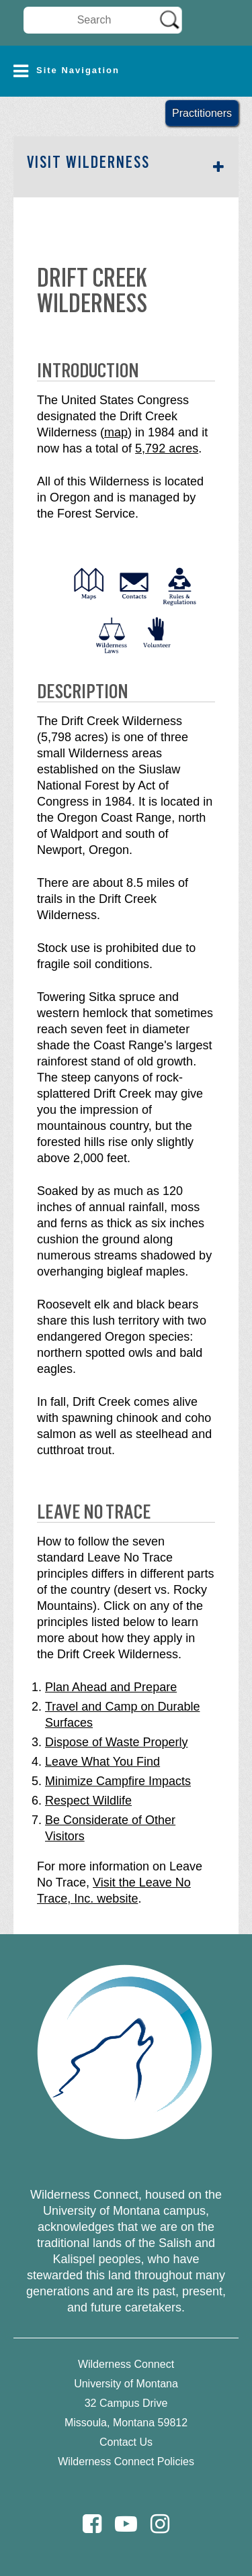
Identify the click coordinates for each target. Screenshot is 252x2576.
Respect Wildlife (88, 1800)
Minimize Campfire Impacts (118, 1781)
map (116, 432)
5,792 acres (166, 448)
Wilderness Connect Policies (126, 2461)
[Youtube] (126, 2524)
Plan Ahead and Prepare (111, 1687)
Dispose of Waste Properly (116, 1742)
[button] (126, 71)
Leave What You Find (102, 1761)
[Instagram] (160, 2524)
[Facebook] (92, 2524)
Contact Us (126, 2442)
